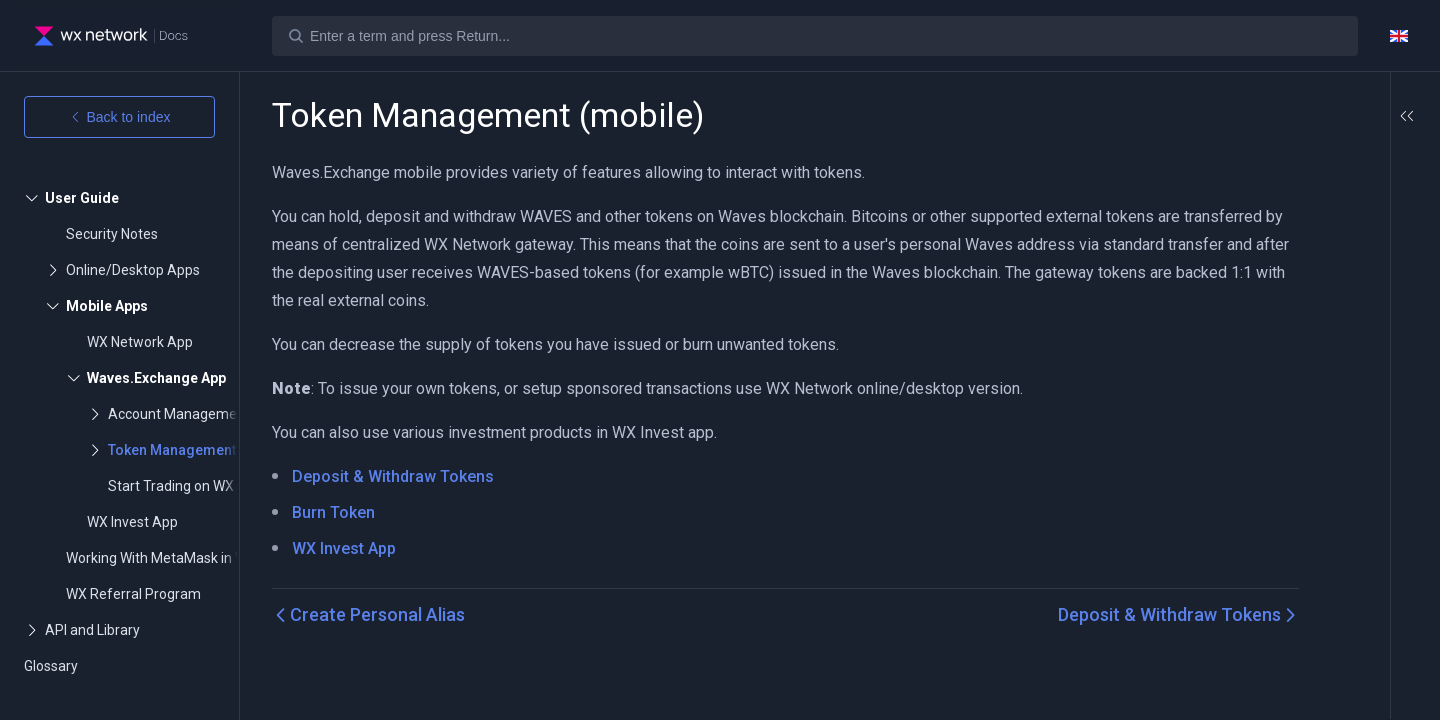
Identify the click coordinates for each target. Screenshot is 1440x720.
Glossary (51, 666)
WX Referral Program (133, 594)
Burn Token (333, 512)
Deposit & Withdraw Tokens (393, 476)
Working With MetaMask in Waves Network (199, 558)
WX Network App (140, 342)
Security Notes (112, 234)
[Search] (815, 36)
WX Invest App (132, 522)
